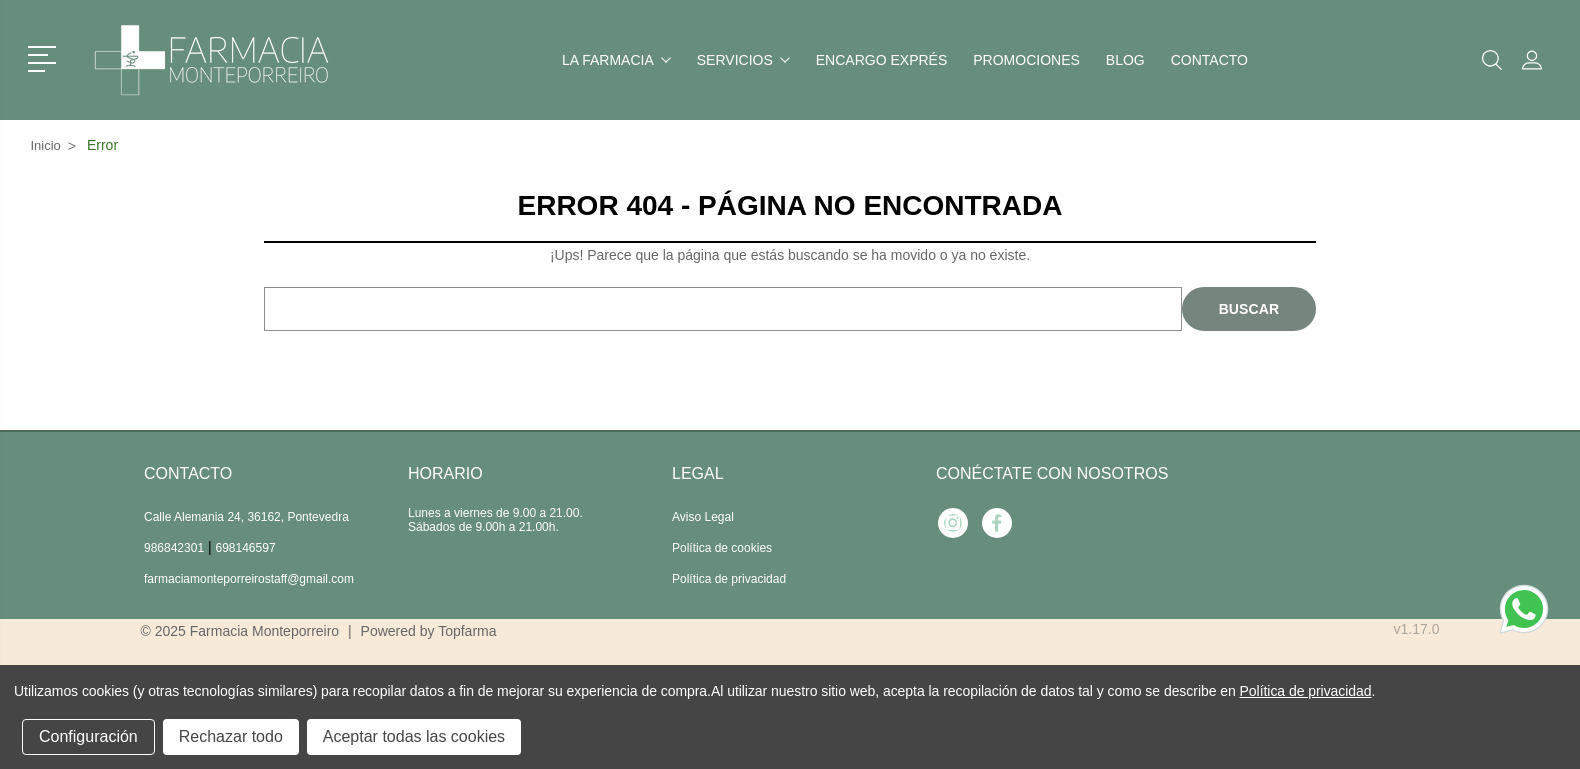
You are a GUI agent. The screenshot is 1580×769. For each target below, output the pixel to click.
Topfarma (467, 631)
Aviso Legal (703, 517)
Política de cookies (722, 548)
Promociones (1026, 60)
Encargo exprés (881, 60)
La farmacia (616, 60)
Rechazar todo (231, 736)
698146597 (246, 548)
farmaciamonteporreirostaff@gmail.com (249, 579)
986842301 (174, 548)
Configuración (88, 736)
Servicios (743, 60)
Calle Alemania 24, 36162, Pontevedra (246, 517)
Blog (1125, 60)
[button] (45, 57)
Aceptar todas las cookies (414, 736)
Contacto (1209, 60)
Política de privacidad (729, 579)
